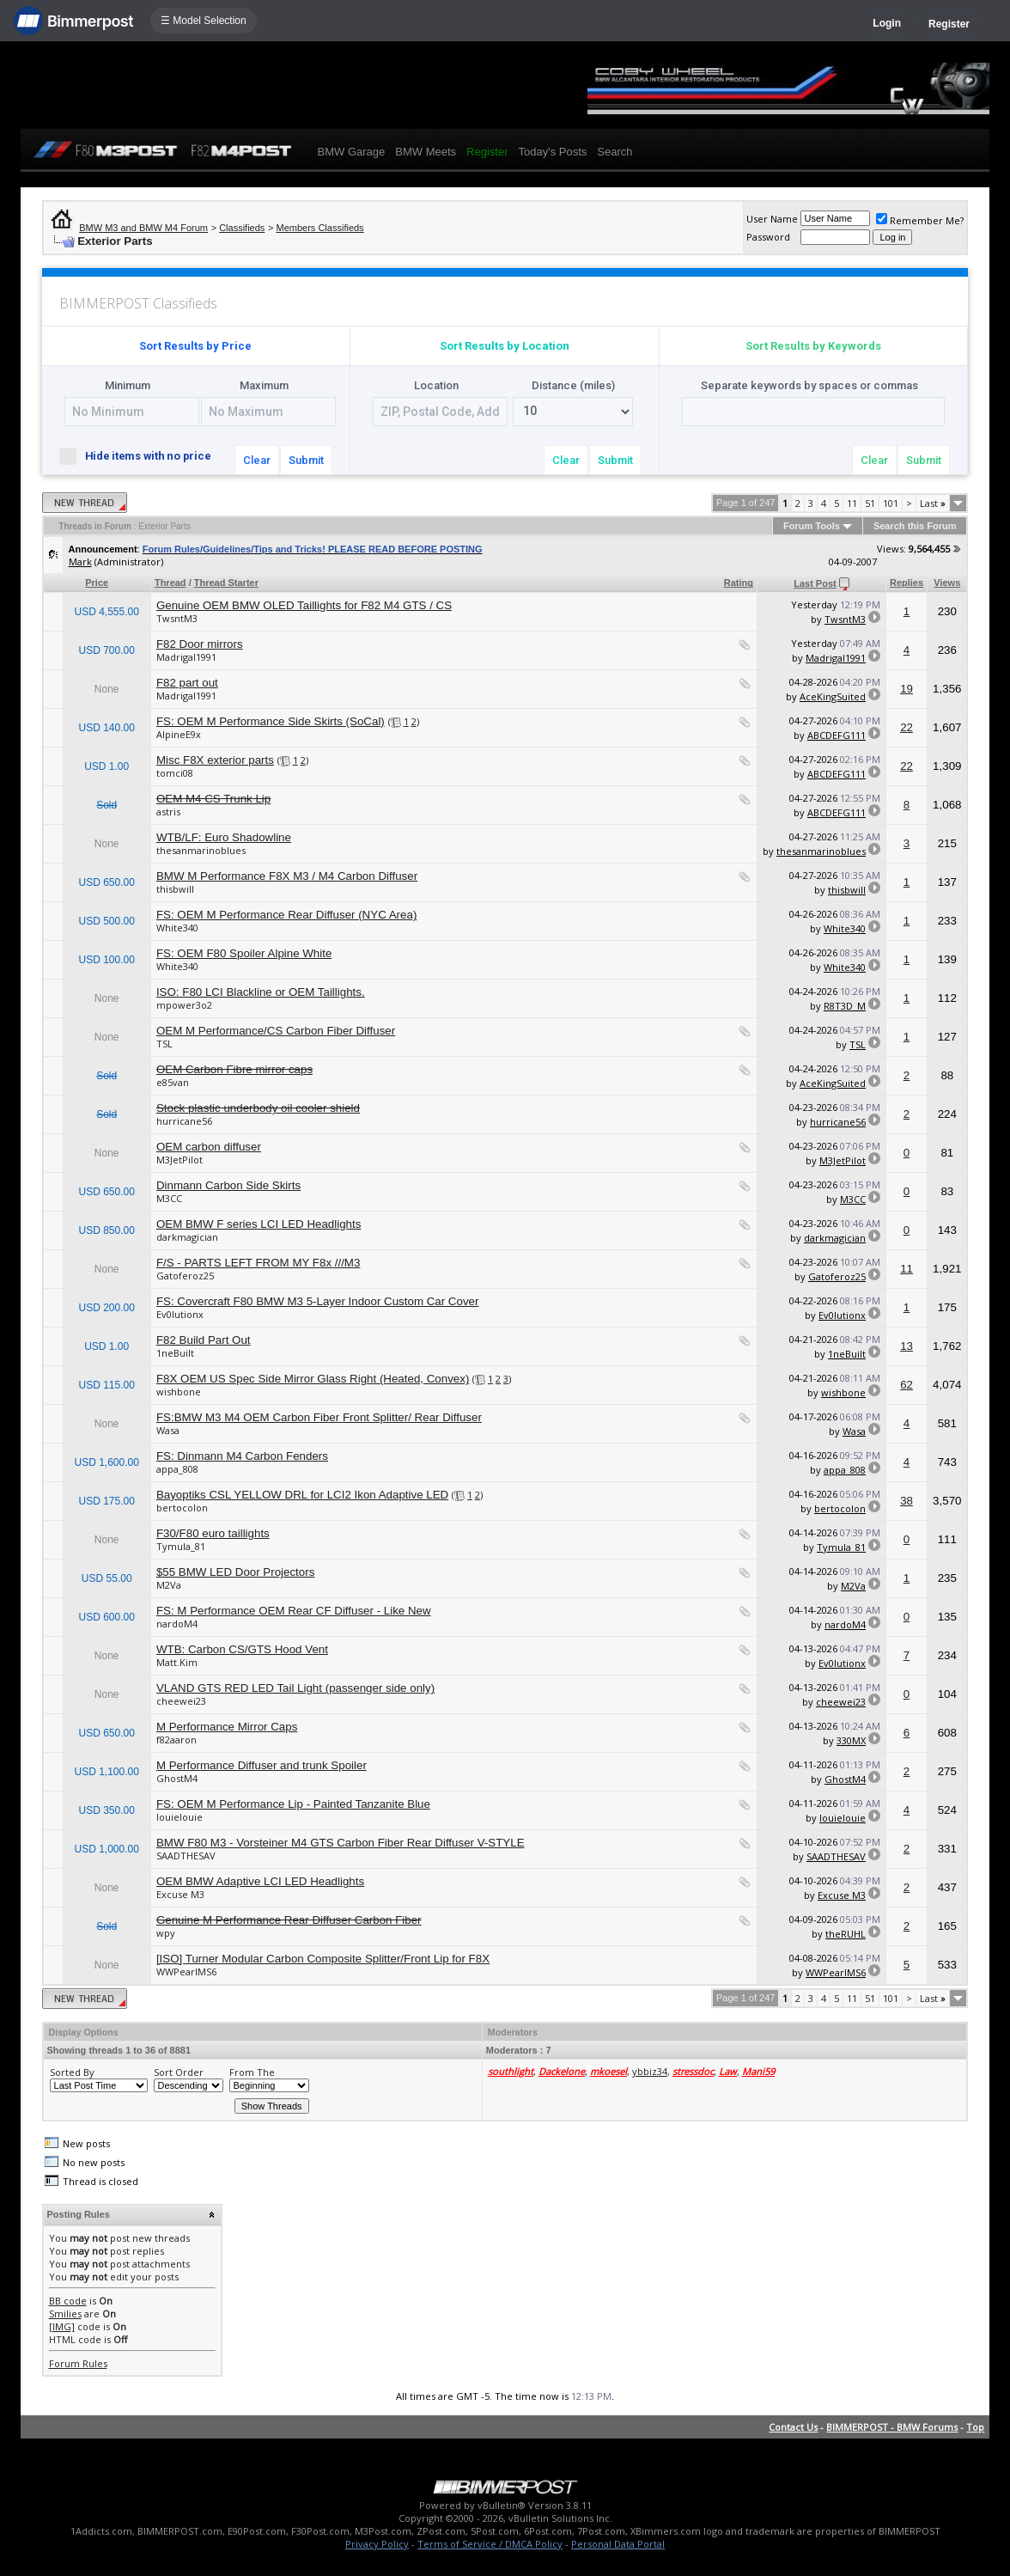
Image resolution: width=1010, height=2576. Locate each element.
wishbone (178, 1391)
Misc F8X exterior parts (215, 760)
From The (252, 2072)
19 (906, 688)
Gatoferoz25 (185, 1275)
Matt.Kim (177, 1662)
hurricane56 (184, 1120)
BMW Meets (425, 151)
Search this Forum (915, 526)
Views (947, 582)
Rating (738, 582)
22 (906, 727)
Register (949, 24)
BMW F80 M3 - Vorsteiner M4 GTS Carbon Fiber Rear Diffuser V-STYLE (340, 1842)
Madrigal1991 (186, 656)
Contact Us (793, 2426)
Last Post (815, 583)
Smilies (65, 2313)
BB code (68, 2300)
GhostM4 (177, 1778)
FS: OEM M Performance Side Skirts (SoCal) (270, 721)
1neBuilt (175, 1352)
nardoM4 (177, 1623)
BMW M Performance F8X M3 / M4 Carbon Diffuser (286, 876)
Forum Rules (78, 2363)
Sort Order (179, 2072)
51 (870, 503)
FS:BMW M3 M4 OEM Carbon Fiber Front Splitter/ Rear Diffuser (319, 1417)
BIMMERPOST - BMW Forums (892, 2426)
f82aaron (176, 1739)
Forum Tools (811, 526)
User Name (772, 218)
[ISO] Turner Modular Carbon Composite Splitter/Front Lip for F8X (323, 1958)
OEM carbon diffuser (208, 1146)
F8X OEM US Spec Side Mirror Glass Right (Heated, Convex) (312, 1378)
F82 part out (187, 682)
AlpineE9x (178, 734)
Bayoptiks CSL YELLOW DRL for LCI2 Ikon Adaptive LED (302, 1494)
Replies (906, 582)
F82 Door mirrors (199, 644)
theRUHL (845, 1933)
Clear (257, 460)
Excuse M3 (180, 1894)
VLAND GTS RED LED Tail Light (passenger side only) (295, 1688)
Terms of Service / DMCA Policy (490, 2543)
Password (768, 236)
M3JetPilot (179, 1159)
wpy (165, 1932)
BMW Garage (352, 151)
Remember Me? (920, 220)
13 (906, 1346)
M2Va (168, 1584)
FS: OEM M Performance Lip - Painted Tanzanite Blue (293, 1804)
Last (933, 503)
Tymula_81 (180, 1546)
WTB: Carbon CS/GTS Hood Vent (242, 1649)
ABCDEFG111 (836, 735)
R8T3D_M (845, 1005)
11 (852, 503)
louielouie (179, 1816)
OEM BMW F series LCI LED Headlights (259, 1224)
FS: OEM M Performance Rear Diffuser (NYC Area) (286, 914)
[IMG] (62, 2326)
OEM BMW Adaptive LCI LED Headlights (260, 1881)
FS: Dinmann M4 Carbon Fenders (242, 1456)
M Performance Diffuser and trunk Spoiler (261, 1765)
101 (890, 503)
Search (614, 151)
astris (168, 811)
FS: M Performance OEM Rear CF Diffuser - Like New (293, 1610)
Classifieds (242, 228)
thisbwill (175, 888)
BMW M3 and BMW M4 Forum (143, 228)
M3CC (169, 1198)
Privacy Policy (377, 2543)
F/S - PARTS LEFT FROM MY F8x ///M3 (258, 1262)
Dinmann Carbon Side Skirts (228, 1185)
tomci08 (174, 772)
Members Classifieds (320, 228)
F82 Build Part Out (203, 1340)
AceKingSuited (833, 696)
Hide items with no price (142, 455)
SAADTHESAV (186, 1855)
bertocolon (182, 1507)
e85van (172, 1082)
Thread (170, 582)
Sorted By (72, 2072)
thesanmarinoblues (201, 850)
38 (906, 1500)
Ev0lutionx (180, 1314)
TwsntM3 (177, 618)
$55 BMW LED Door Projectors (235, 1572)
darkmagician (187, 1236)
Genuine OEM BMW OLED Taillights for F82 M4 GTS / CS (304, 605)
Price (96, 582)
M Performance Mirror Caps (226, 1726)
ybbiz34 (649, 2071)
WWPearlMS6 (186, 1971)
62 (906, 1384)
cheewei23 (181, 1700)
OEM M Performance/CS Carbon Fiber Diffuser (275, 1030)
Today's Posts (552, 151)
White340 (177, 927)
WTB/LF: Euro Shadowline (223, 837)
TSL (164, 1043)
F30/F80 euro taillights (213, 1533)
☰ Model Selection (203, 21)
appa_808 (177, 1468)
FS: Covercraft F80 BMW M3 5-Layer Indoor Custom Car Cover (317, 1301)
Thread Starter (226, 582)
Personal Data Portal (618, 2543)
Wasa (167, 1430)
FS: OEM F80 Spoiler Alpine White (244, 953)
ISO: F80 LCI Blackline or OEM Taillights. (260, 992)
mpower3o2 (184, 1004)
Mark (80, 561)
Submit (306, 460)
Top (975, 2426)
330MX (851, 1740)
